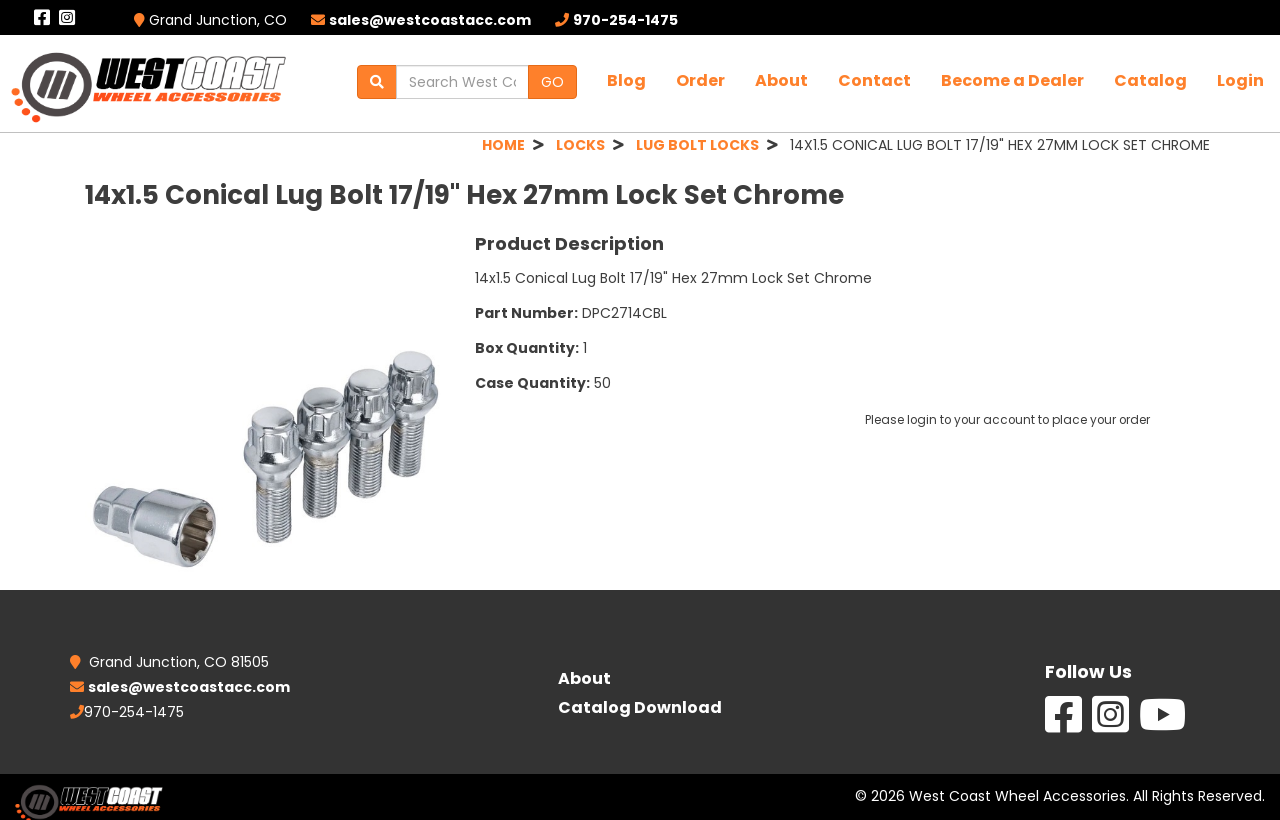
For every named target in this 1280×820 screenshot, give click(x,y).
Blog (626, 80)
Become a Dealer (1012, 80)
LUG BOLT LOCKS (697, 145)
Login (1240, 80)
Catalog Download (640, 707)
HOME (503, 145)
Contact (874, 80)
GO (552, 82)
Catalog (1150, 80)
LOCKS (580, 145)
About (781, 80)
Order (700, 80)
